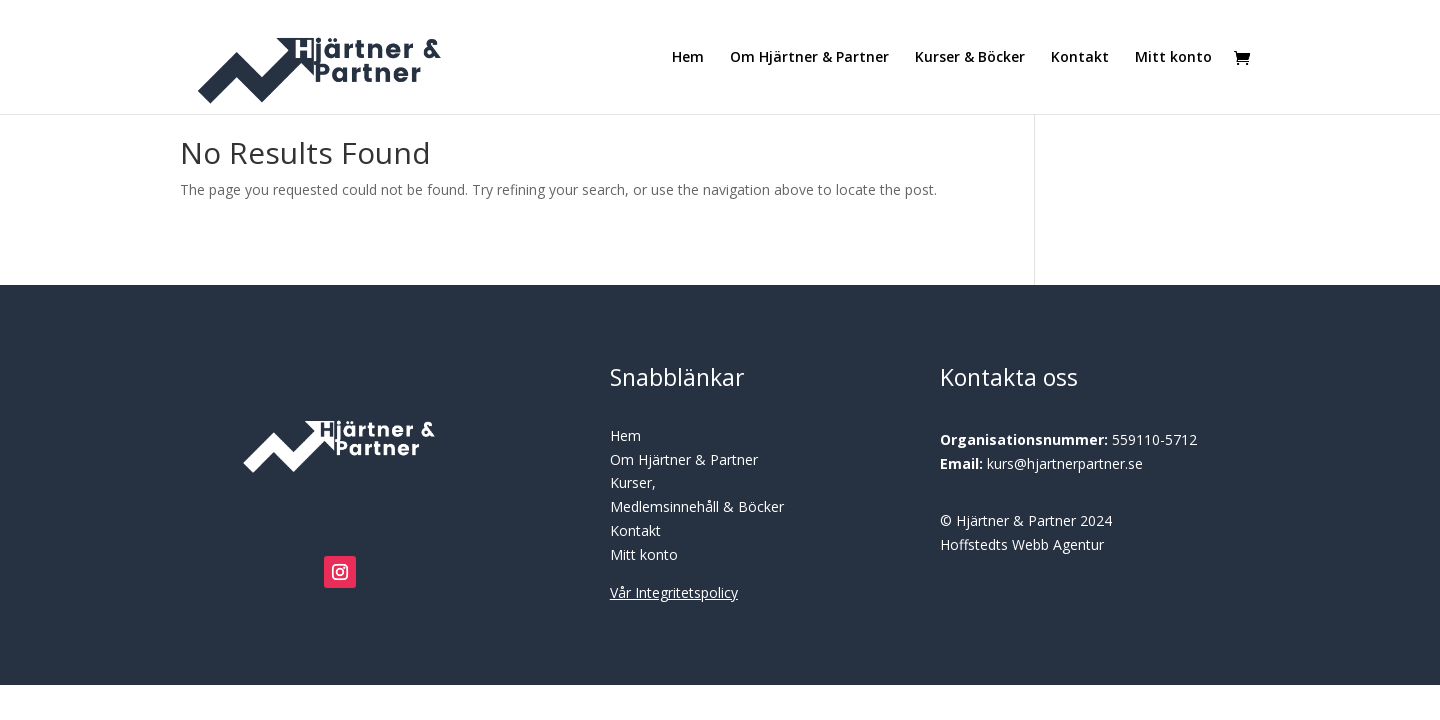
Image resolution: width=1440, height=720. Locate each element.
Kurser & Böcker (970, 58)
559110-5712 (1154, 439)
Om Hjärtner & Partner (809, 58)
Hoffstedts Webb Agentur (1022, 544)
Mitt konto (1173, 58)
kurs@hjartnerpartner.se (1065, 463)
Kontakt (1080, 58)
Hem (688, 58)
